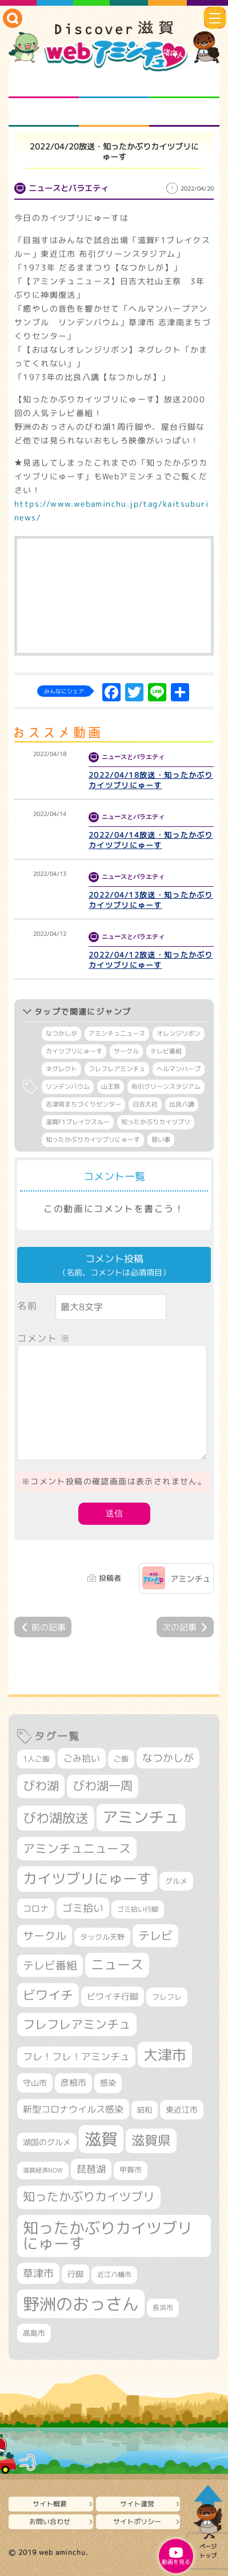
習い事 (160, 1139)
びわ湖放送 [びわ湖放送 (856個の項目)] (56, 1817)
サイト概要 (50, 2504)
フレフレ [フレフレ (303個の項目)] (167, 1997)
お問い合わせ (49, 2521)
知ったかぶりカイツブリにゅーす (93, 1139)
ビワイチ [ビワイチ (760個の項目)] (48, 1995)
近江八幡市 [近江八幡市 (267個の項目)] (114, 2274)
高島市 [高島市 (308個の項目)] (34, 2333)
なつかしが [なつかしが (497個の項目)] (168, 1758)
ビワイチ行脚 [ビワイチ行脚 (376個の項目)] (112, 1996)
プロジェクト (114, 112)
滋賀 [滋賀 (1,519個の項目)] (101, 2138)
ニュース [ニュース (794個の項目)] (117, 1964)
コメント (44, 1338)
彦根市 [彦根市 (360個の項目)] (73, 2083)
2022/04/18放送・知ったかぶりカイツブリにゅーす (151, 780)
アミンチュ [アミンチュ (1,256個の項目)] (140, 1817)
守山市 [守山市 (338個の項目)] (35, 2082)
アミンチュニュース (117, 1033)
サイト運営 (137, 2504)
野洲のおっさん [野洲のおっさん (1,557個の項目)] (81, 2303)
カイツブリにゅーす (74, 1051)
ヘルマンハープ (179, 1068)
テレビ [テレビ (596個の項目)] (155, 1935)
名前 (27, 1305)
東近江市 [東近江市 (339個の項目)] (182, 2109)
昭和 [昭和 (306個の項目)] (144, 2110)
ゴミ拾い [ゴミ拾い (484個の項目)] (82, 1908)
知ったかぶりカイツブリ (155, 1122)
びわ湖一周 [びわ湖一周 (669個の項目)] (103, 1786)
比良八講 (181, 1104)
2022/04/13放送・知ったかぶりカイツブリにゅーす (151, 900)
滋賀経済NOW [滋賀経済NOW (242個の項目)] (43, 2170)
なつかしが (61, 1033)
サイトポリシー (137, 2521)
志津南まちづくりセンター (83, 1104)
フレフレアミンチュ (117, 1068)
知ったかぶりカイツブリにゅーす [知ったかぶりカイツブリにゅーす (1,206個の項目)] (108, 2235)
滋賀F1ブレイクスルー (78, 1122)
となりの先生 (114, 83)
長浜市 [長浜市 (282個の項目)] (163, 2307)
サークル (126, 1051)
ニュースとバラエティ (184, 112)
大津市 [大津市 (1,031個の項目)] (164, 2055)
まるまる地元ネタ (44, 112)
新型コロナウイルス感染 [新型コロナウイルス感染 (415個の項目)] (73, 2109)
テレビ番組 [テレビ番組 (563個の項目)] (50, 1965)
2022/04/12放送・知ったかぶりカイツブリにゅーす (151, 960)
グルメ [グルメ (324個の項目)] (176, 1881)
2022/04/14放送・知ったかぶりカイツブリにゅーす (151, 840)
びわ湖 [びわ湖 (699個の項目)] (41, 1785)
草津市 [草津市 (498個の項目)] (38, 2273)
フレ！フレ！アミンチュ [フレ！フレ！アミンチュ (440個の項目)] (76, 2056)
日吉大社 (145, 1104)
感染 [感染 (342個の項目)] (108, 2083)
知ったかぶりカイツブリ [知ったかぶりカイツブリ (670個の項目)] (89, 2197)
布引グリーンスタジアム (166, 1086)
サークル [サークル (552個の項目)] (44, 1935)
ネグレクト (61, 1068)
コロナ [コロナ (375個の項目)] (36, 1909)
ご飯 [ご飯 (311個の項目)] (121, 1759)
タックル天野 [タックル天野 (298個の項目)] (102, 1937)
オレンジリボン (179, 1033)
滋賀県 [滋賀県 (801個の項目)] (151, 2140)
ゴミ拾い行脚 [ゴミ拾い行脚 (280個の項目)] (137, 1909)
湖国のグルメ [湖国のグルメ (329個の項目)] (47, 2142)
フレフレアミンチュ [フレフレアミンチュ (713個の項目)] (77, 2024)
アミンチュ (190, 1578)
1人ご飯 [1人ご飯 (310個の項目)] (36, 1759)
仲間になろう (184, 83)
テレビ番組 (166, 1051)
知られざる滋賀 (44, 83)
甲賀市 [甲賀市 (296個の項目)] (130, 2170)
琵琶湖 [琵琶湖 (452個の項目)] (91, 2168)
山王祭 (110, 1086)
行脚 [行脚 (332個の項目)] (75, 2273)
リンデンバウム (68, 1086)
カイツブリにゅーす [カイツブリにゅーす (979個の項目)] (87, 1878)
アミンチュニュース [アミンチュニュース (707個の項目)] (77, 1848)
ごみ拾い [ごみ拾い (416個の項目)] (81, 1758)
